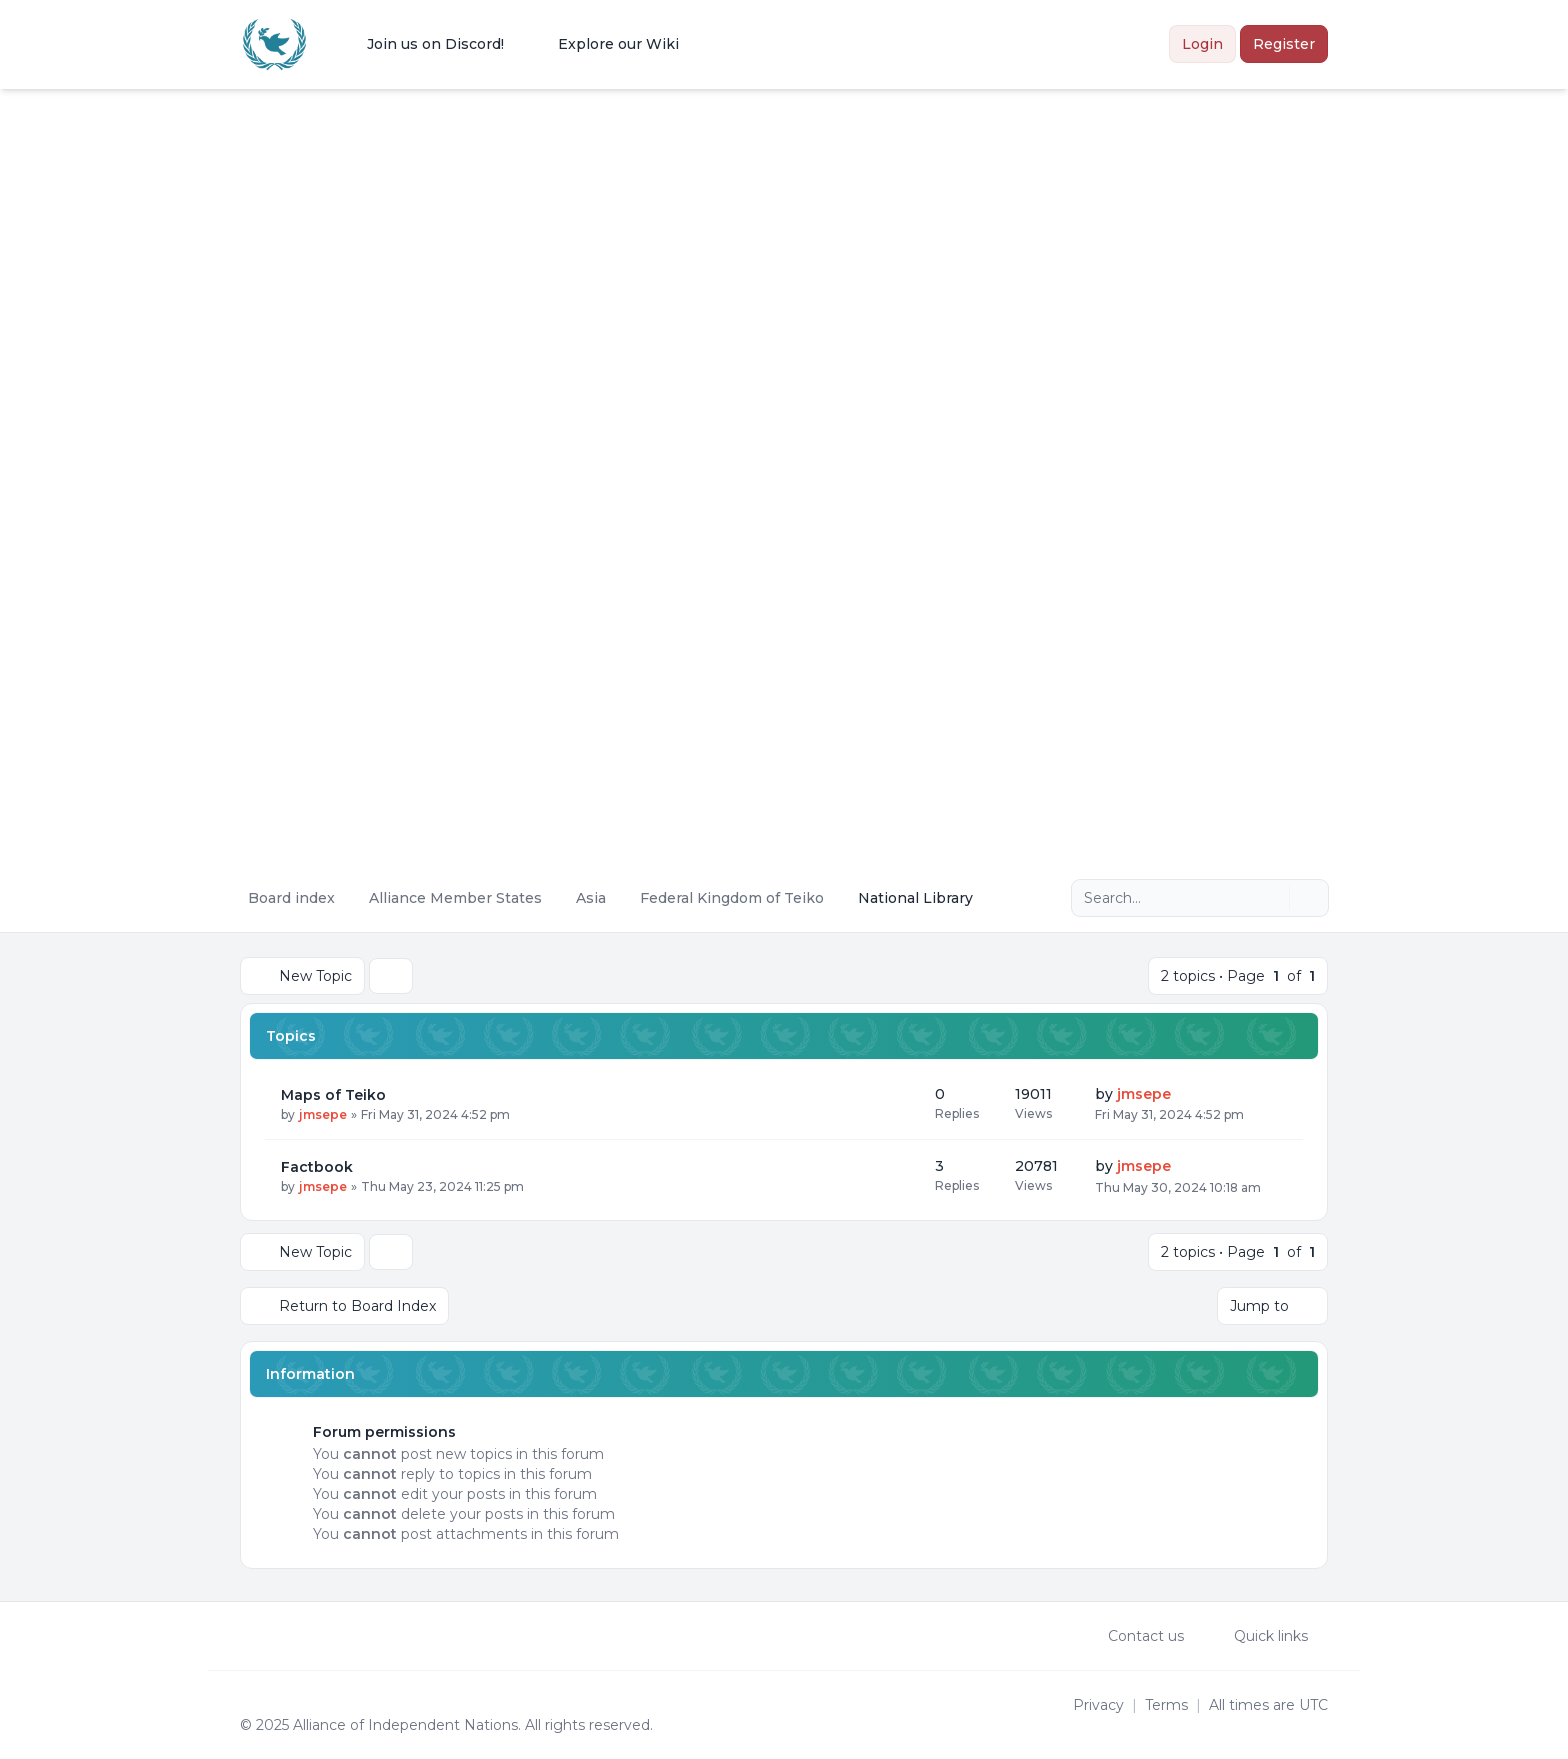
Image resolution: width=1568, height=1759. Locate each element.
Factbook (317, 1167)
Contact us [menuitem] (1133, 1636)
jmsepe (323, 1114)
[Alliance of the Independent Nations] (274, 44)
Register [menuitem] (1284, 44)
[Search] (1272, 898)
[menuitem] (422, 44)
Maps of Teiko (333, 1095)
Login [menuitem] (1202, 44)
